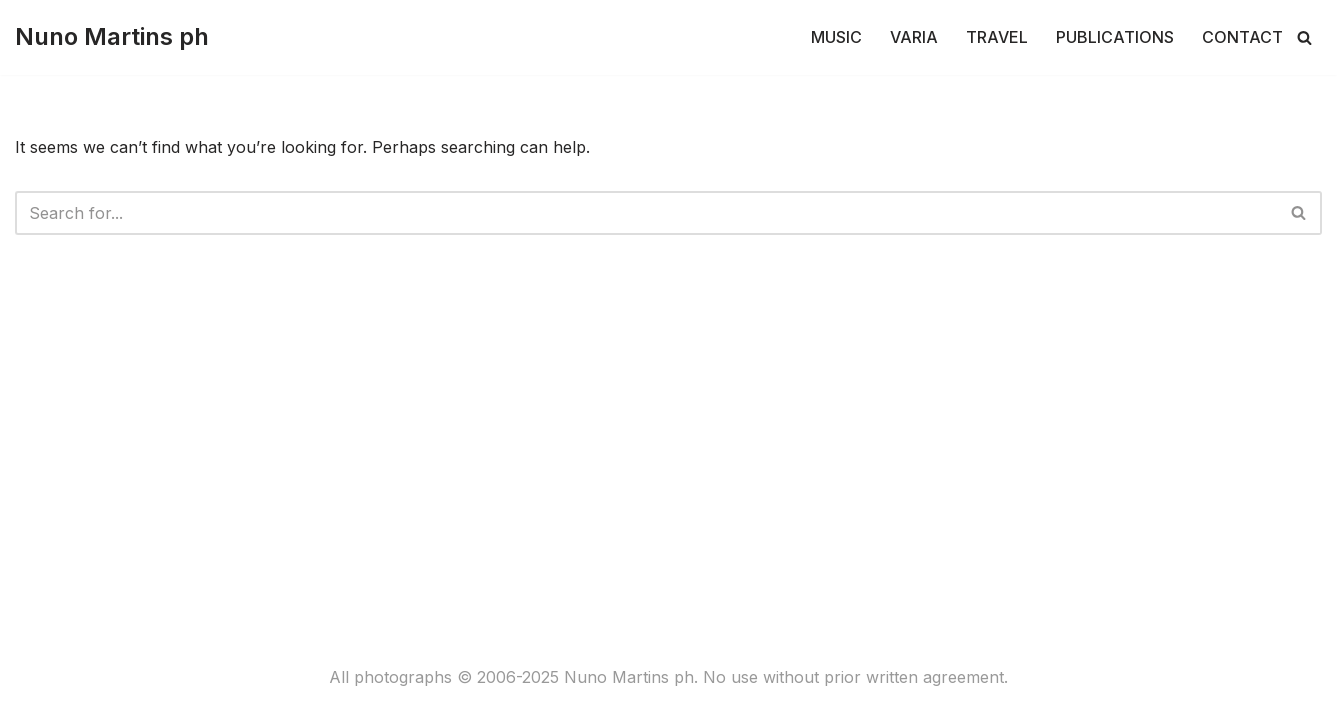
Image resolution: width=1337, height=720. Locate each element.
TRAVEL (997, 37)
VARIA (914, 37)
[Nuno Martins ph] (112, 37)
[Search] (1304, 37)
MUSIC (836, 37)
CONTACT (1242, 37)
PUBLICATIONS (1115, 37)
